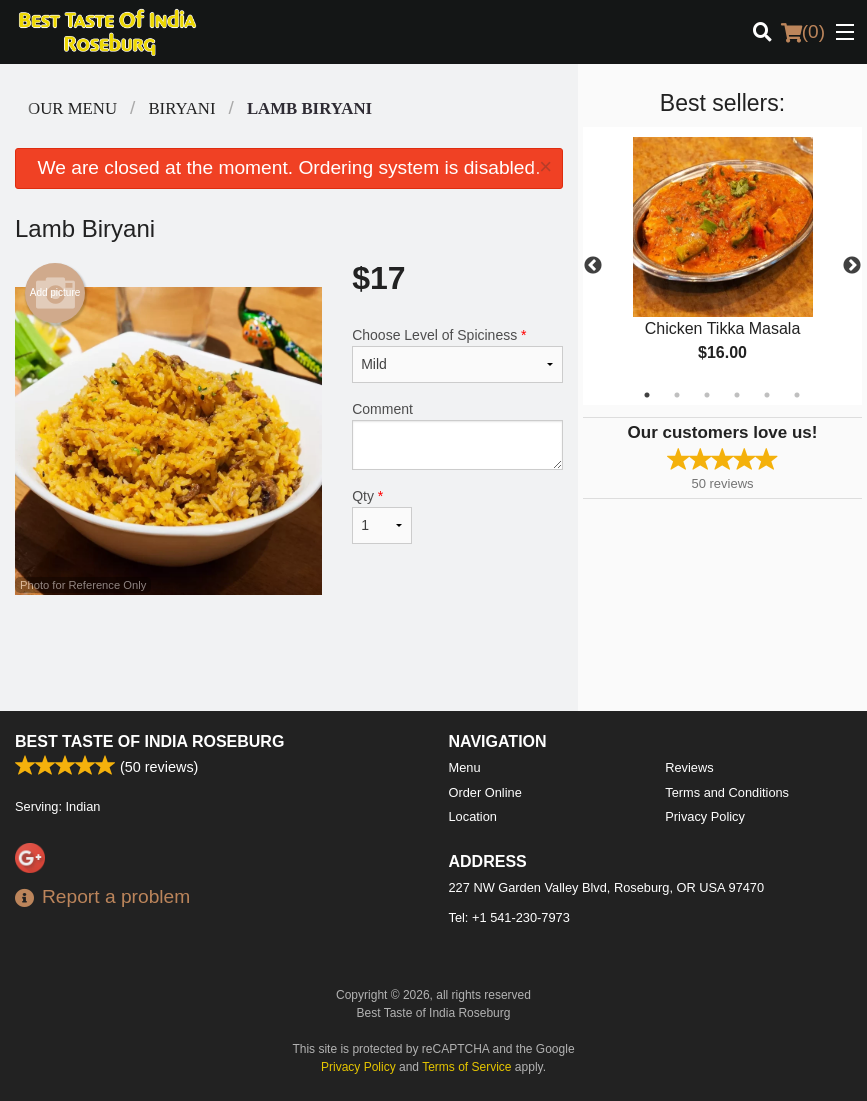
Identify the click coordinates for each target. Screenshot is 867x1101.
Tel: (509, 917)
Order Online (485, 792)
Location (473, 816)
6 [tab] (797, 395)
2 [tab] (677, 395)
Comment (457, 435)
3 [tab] (707, 395)
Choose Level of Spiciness (457, 355)
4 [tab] (737, 395)
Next (852, 266)
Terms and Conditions (727, 792)
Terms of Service (466, 1067)
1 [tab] (647, 395)
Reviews (689, 767)
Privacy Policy (705, 816)
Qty (382, 516)
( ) (803, 32)
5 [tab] (767, 395)
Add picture (55, 293)
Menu (465, 767)
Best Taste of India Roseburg (149, 741)
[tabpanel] (722, 266)
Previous (593, 266)
